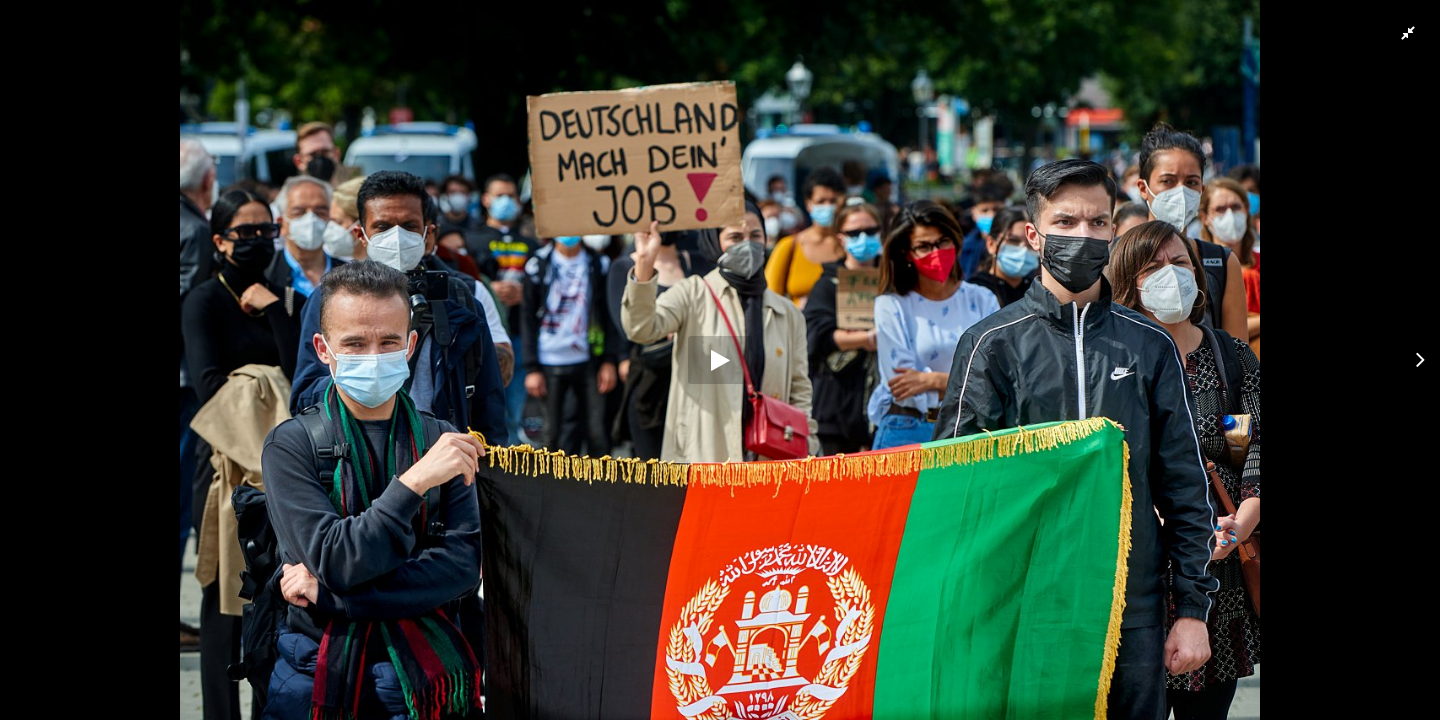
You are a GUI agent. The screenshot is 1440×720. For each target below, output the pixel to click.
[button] (1407, 32)
